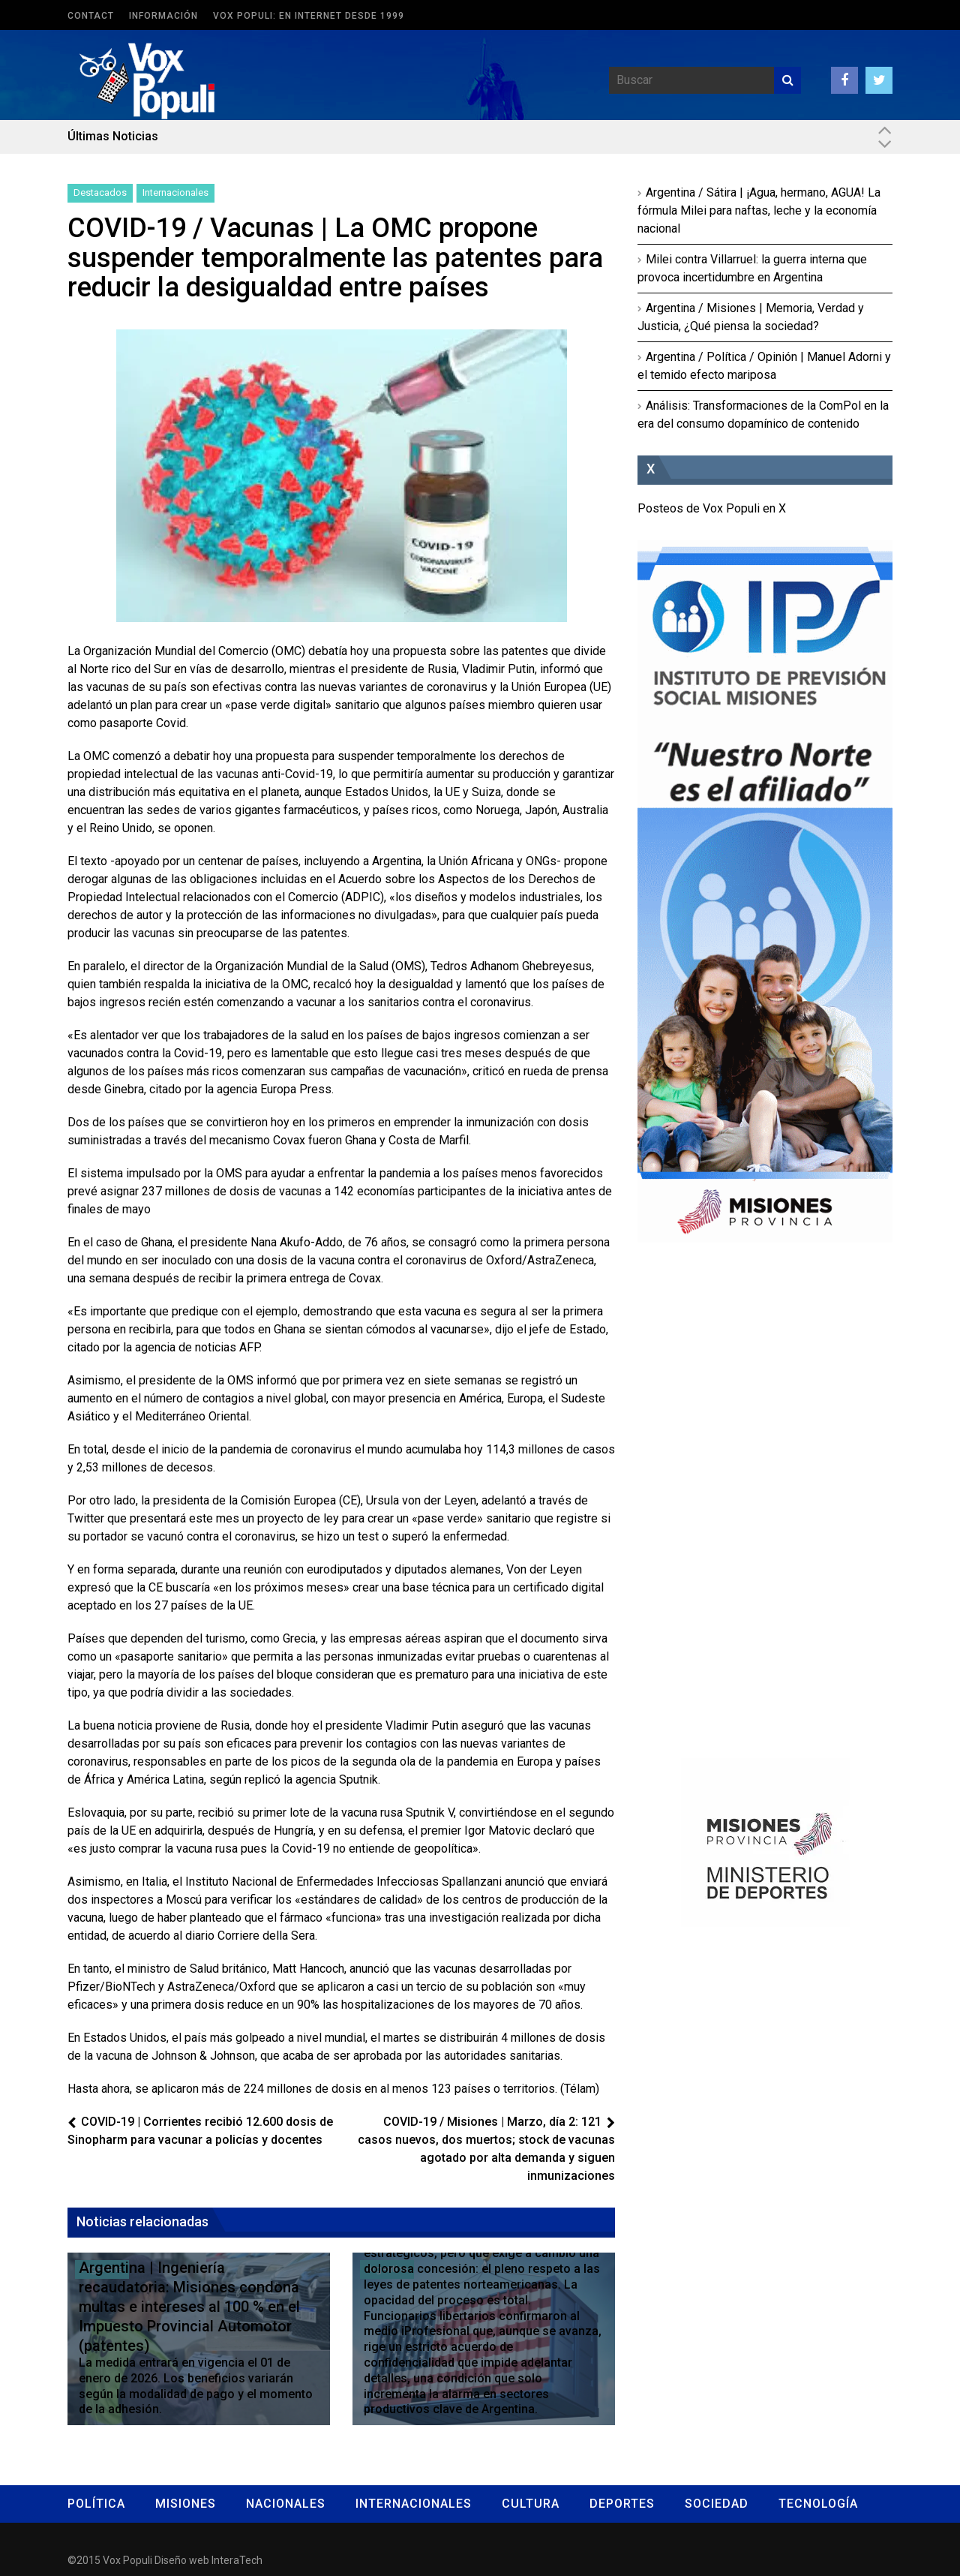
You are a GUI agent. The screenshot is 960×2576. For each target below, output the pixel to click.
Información (163, 16)
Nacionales (286, 2503)
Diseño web (181, 2560)
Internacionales (175, 192)
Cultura (531, 2503)
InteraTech (237, 2560)
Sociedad (716, 2503)
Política (96, 2503)
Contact (91, 16)
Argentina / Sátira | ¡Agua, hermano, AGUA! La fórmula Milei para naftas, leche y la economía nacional (759, 210)
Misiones (185, 2503)
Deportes (622, 2503)
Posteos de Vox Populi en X (712, 508)
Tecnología (818, 2503)
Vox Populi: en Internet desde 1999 (308, 16)
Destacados (100, 192)
